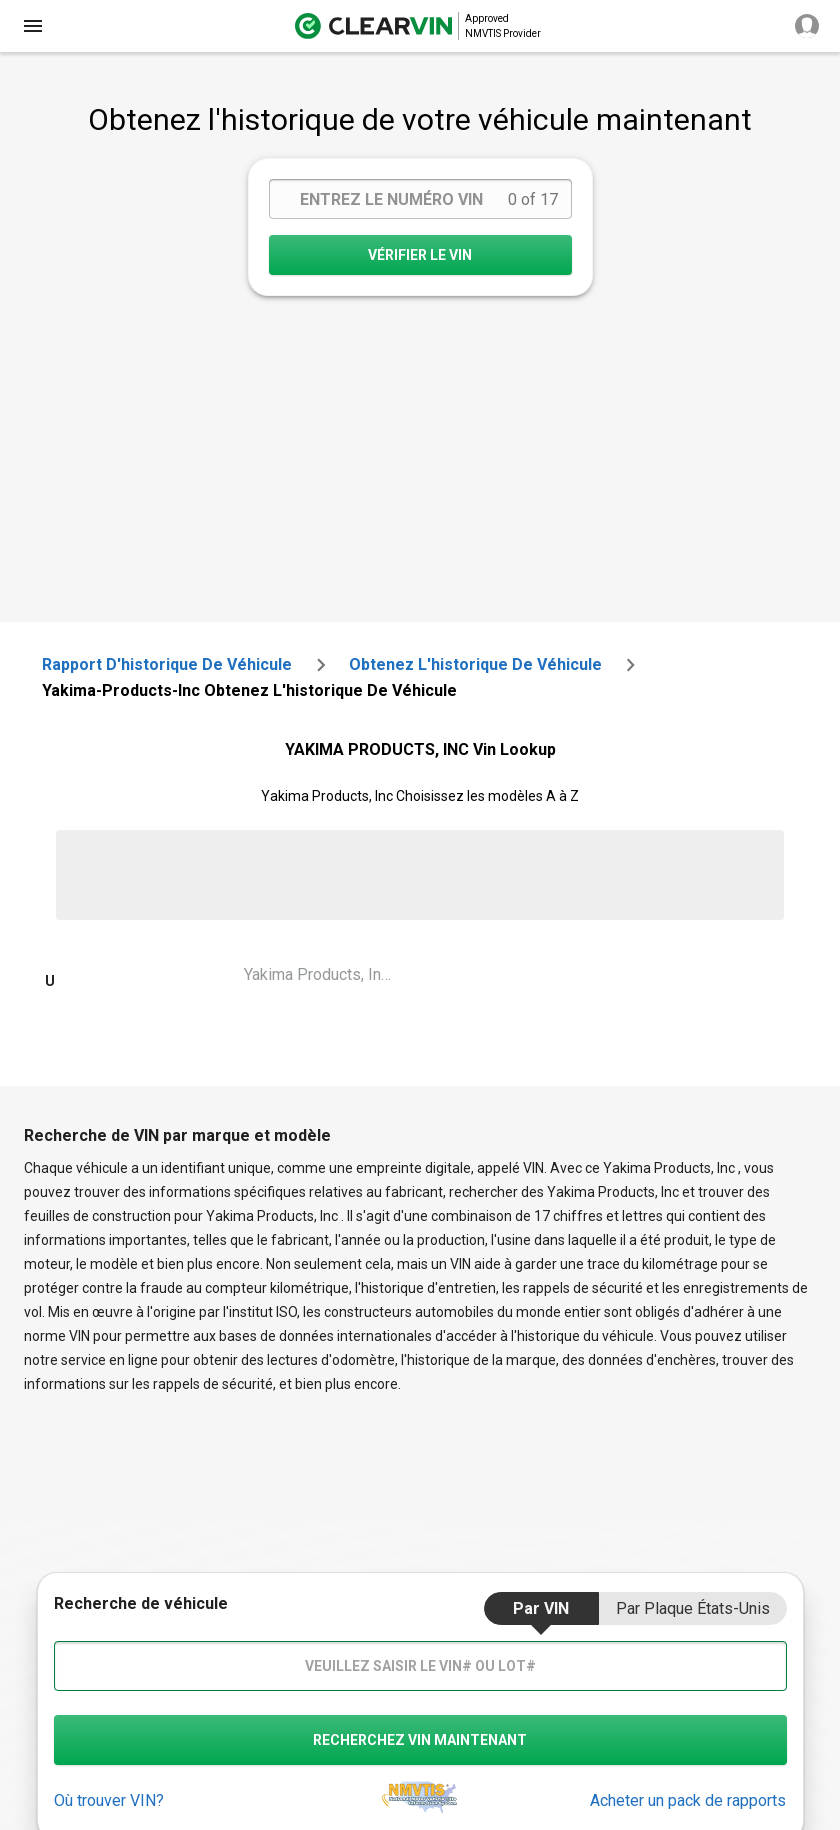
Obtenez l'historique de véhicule (475, 664)
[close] (33, 26)
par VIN (541, 1608)
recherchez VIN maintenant (420, 1740)
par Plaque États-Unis (693, 1608)
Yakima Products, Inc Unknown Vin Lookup (328, 974)
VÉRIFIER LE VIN (420, 255)
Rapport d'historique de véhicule (167, 664)
